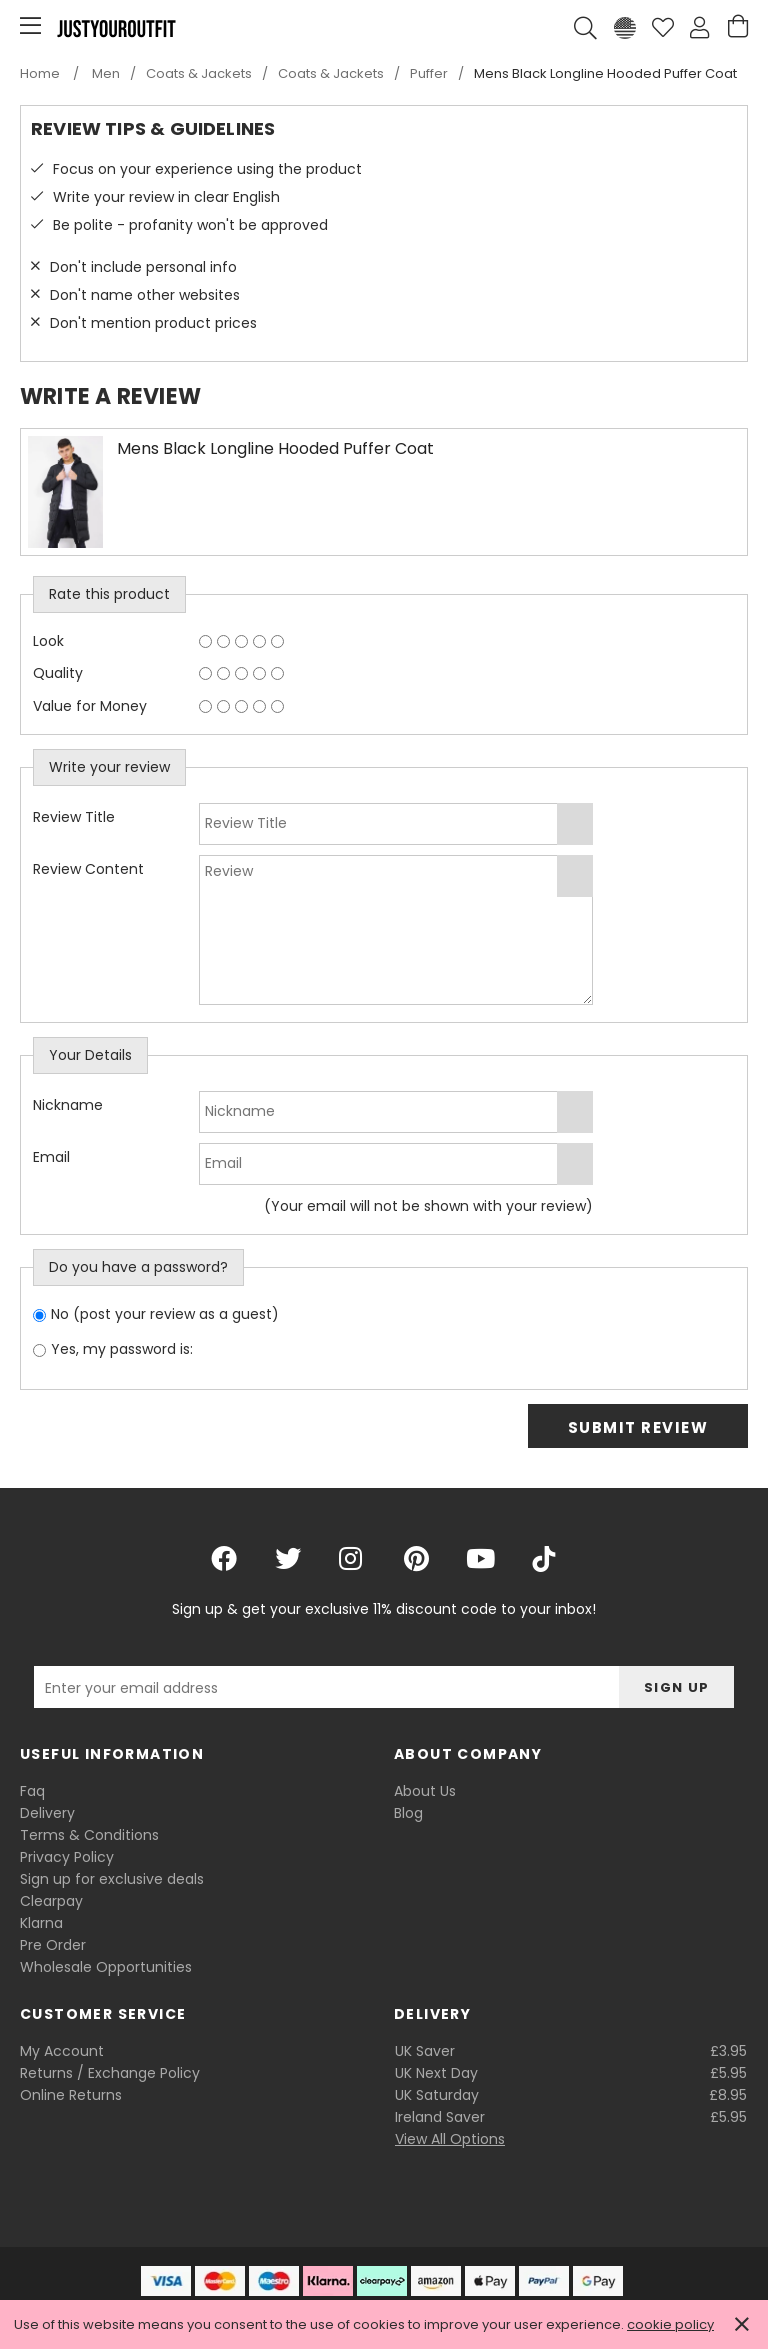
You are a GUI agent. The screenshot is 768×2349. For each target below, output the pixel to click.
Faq (32, 1791)
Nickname (68, 1105)
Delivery (47, 1813)
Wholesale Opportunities (106, 1967)
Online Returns (71, 2095)
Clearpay (51, 1901)
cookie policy (670, 2324)
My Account (62, 2051)
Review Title (74, 817)
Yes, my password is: (122, 1349)
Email (51, 1157)
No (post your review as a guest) (165, 1314)
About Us (425, 1791)
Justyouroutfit (116, 28)
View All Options (450, 2139)
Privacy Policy (67, 1857)
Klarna (41, 1923)
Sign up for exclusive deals (112, 1879)
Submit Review (638, 1427)
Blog (408, 1813)
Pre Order (53, 1945)
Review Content (88, 869)
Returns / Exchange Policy (110, 2073)
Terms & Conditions (89, 1835)
